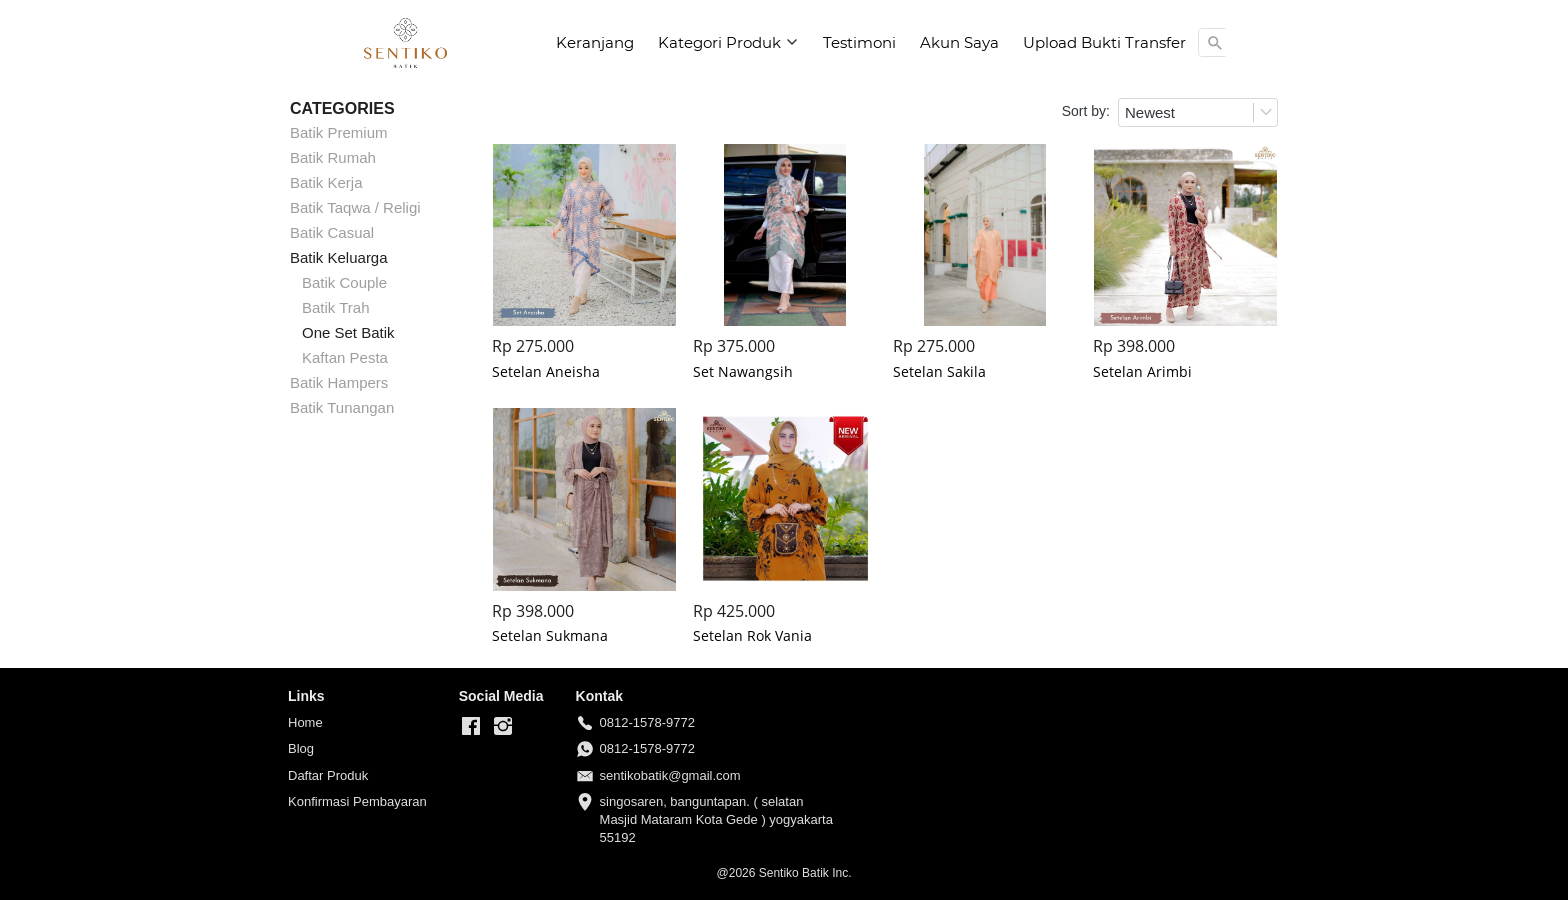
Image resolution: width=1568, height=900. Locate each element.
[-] (471, 727)
